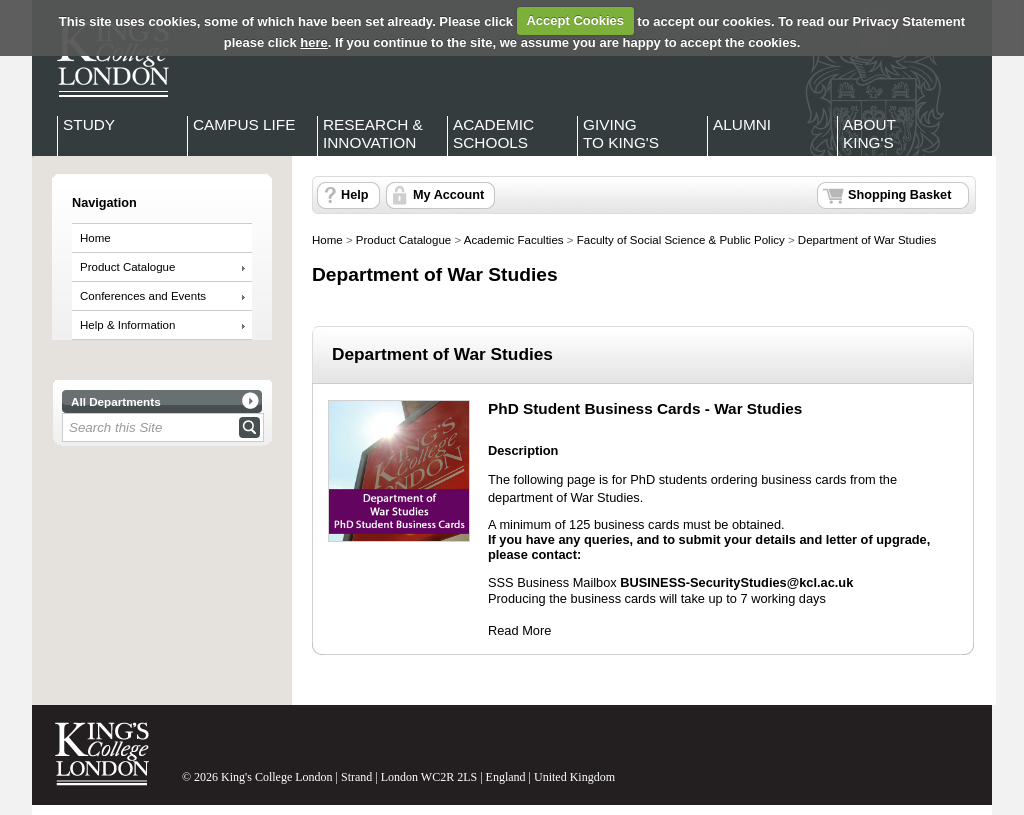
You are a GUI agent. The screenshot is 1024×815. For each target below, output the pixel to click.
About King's (869, 133)
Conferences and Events (143, 296)
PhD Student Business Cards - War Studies (645, 408)
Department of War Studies (867, 240)
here (313, 42)
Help (354, 195)
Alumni (742, 124)
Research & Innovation (373, 133)
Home (95, 238)
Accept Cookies (575, 20)
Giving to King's (621, 133)
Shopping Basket (899, 195)
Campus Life (244, 124)
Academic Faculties (514, 240)
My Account (448, 195)
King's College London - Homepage (107, 58)
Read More (519, 630)
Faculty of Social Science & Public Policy (681, 240)
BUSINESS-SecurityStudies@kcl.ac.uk (736, 582)
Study (89, 124)
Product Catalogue (127, 267)
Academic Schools (493, 133)
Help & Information (127, 325)
